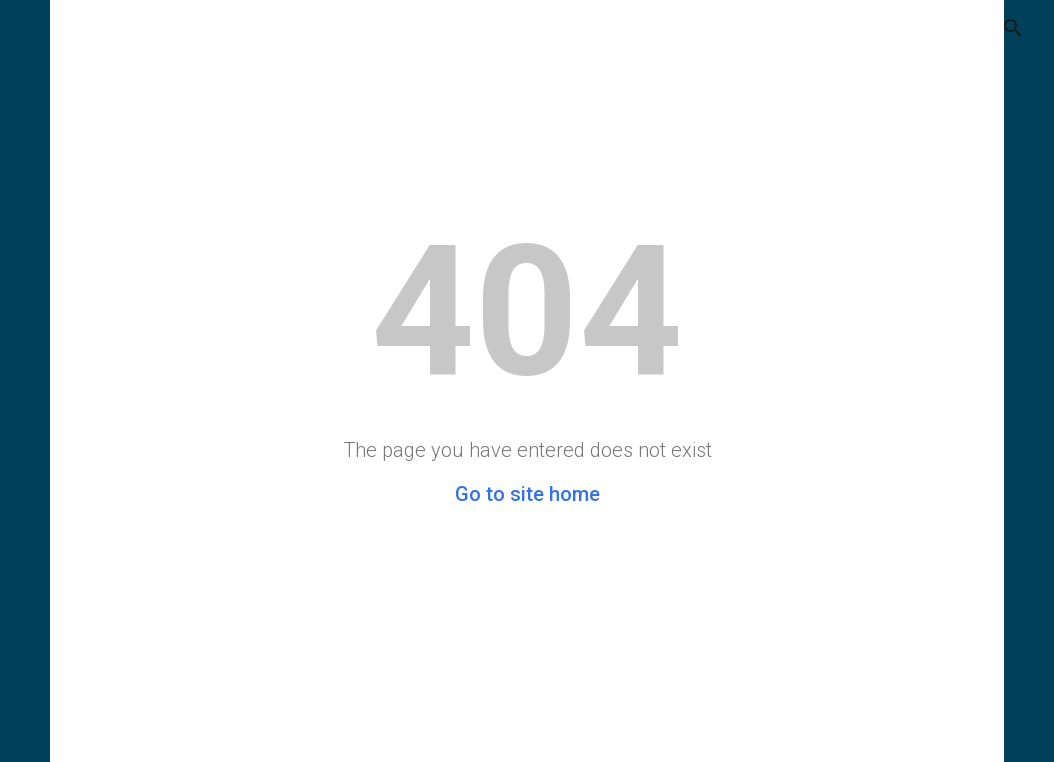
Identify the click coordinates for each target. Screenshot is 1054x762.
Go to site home (527, 494)
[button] (1000, 28)
